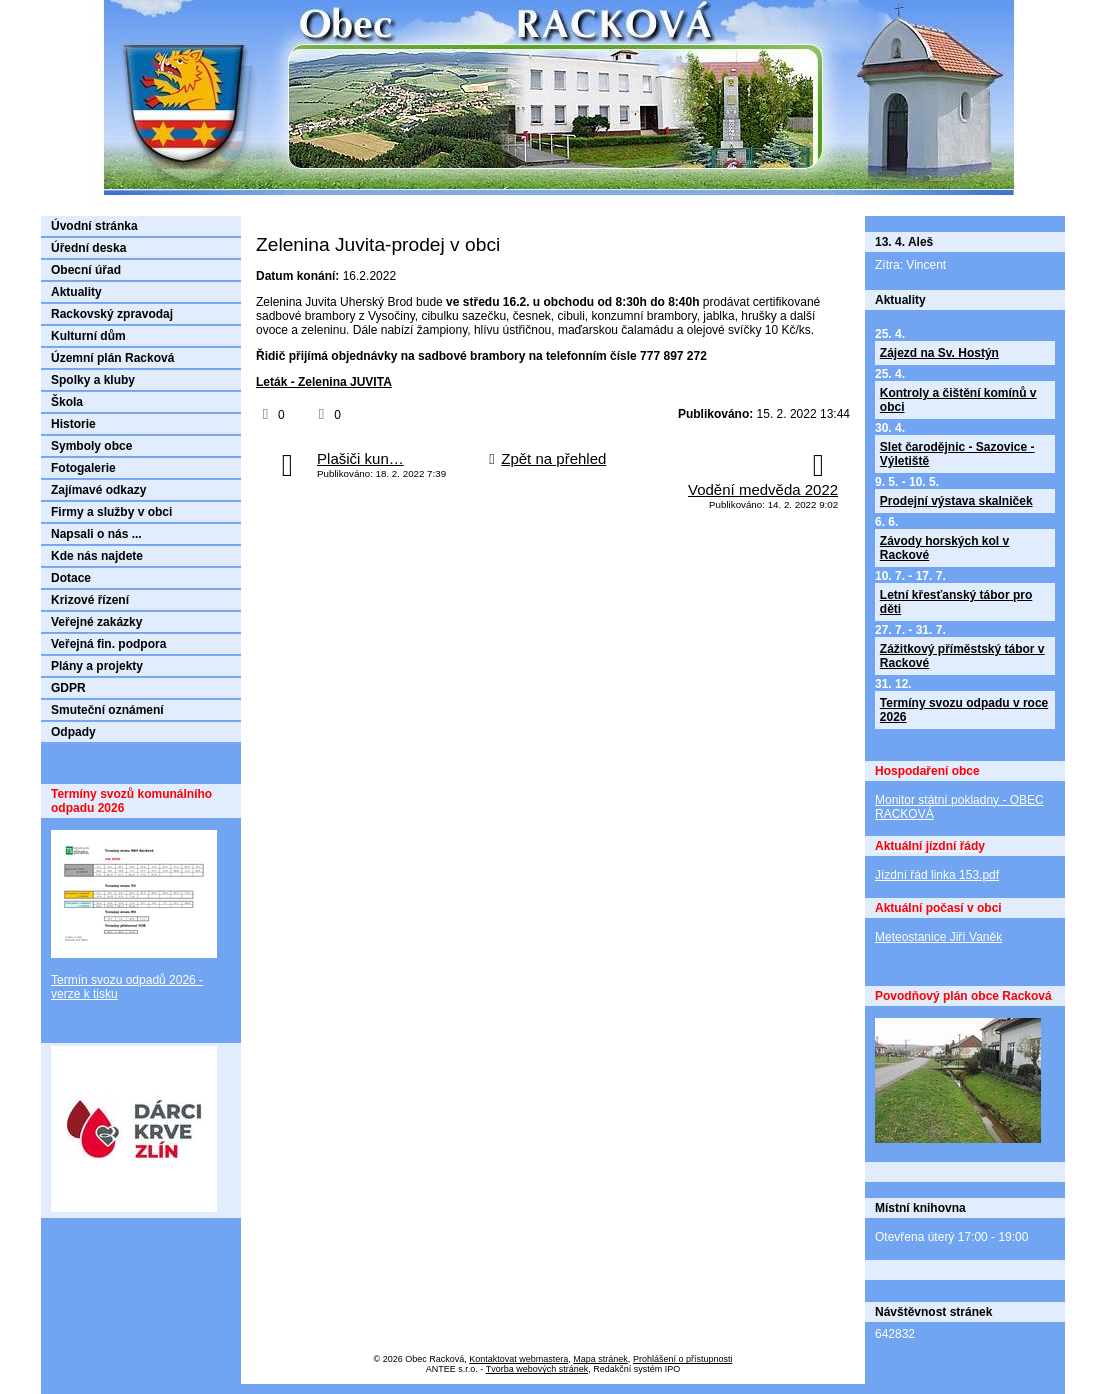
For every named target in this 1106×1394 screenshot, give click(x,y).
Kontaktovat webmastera (518, 1359)
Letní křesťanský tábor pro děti (956, 602)
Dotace (71, 578)
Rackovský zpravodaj (112, 314)
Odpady (73, 732)
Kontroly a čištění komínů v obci (958, 400)
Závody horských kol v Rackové (944, 548)
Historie (73, 424)
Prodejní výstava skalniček (956, 501)
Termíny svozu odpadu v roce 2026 (964, 710)
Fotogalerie (83, 468)
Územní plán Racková (112, 358)
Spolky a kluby (93, 380)
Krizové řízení (90, 600)
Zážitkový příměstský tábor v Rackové (962, 656)
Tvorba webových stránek (537, 1369)
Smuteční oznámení (107, 710)
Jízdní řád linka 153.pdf (937, 875)
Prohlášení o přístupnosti (683, 1359)
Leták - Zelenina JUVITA (324, 382)
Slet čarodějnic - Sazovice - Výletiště (957, 454)
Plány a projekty (97, 666)
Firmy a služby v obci (111, 512)
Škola (67, 402)
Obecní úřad (86, 270)
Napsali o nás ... (96, 534)
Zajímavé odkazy (98, 490)
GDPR (68, 688)
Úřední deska (88, 248)
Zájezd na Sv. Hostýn (939, 353)
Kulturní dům (88, 336)
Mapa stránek (600, 1359)
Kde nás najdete (97, 556)
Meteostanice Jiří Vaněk (938, 937)
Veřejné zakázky (96, 622)
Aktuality (76, 292)
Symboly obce (91, 446)
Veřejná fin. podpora (108, 644)
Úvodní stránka (94, 226)
